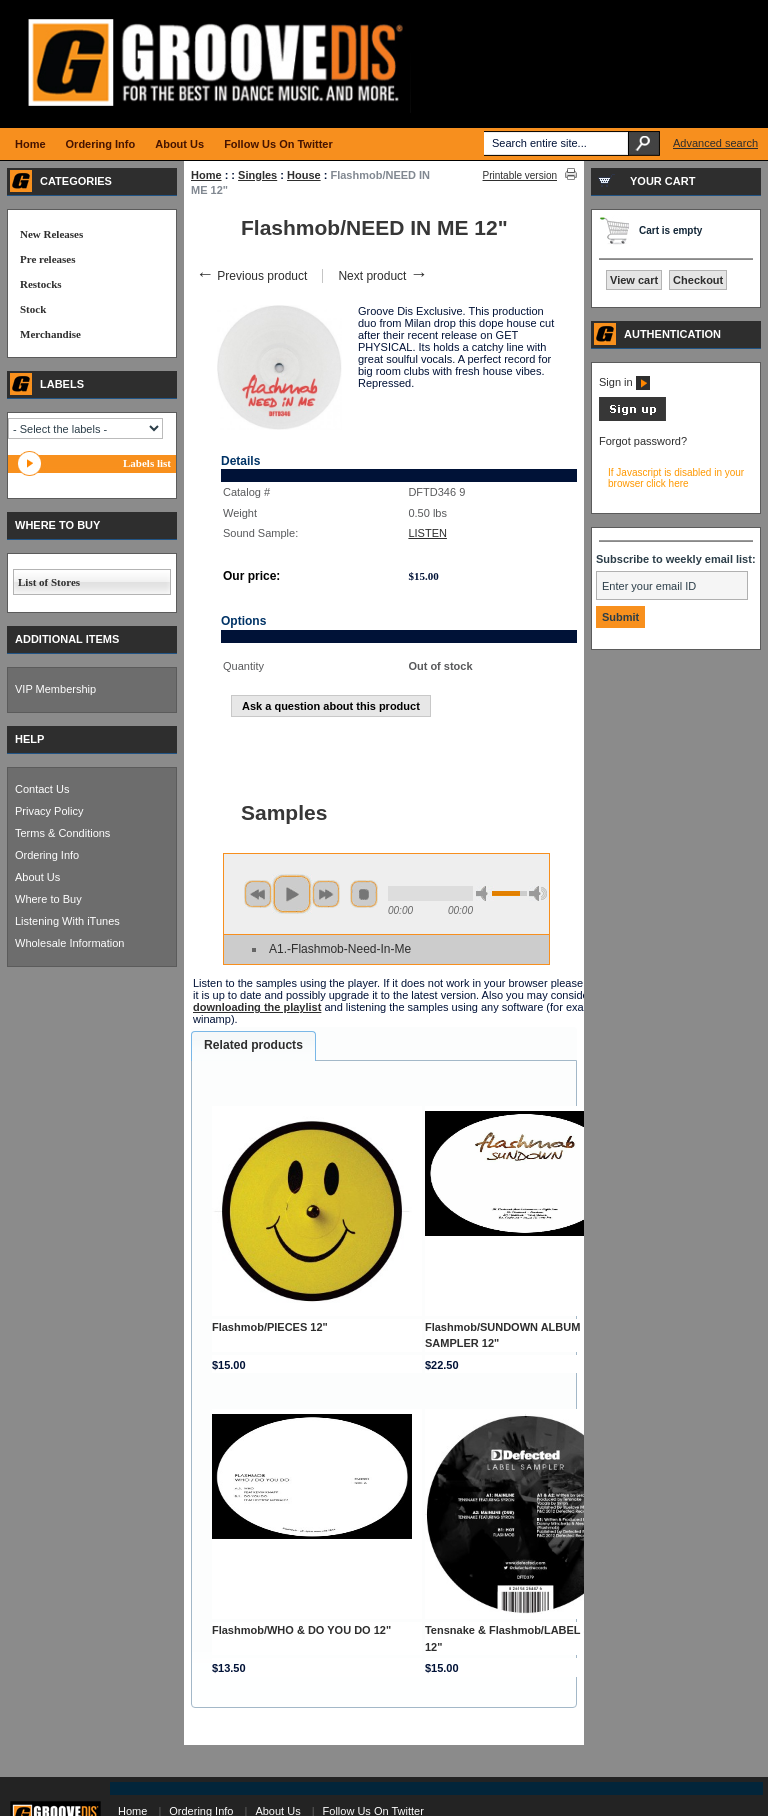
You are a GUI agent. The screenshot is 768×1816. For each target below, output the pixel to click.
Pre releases (47, 259)
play (292, 894)
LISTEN (427, 533)
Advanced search (715, 143)
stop (364, 894)
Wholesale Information (69, 943)
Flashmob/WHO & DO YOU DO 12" (301, 1630)
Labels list (147, 463)
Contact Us (42, 789)
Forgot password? (643, 441)
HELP (29, 739)
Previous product (251, 276)
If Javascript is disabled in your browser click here (676, 478)
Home (206, 175)
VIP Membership (55, 689)
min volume (485, 893)
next (326, 894)
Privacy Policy (49, 811)
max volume (538, 893)
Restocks (41, 284)
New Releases (51, 234)
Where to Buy (48, 899)
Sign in (624, 382)
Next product (382, 276)
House (304, 175)
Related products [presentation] (253, 1045)
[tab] (253, 1046)
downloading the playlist (257, 1007)
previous (258, 894)
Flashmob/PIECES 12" (270, 1327)
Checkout (698, 280)
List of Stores (49, 582)
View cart (634, 280)
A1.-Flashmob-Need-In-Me (340, 949)
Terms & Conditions (62, 833)
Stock (33, 309)
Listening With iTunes (67, 921)
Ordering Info (47, 855)
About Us (37, 877)
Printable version (520, 175)
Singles (257, 175)
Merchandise (50, 334)
